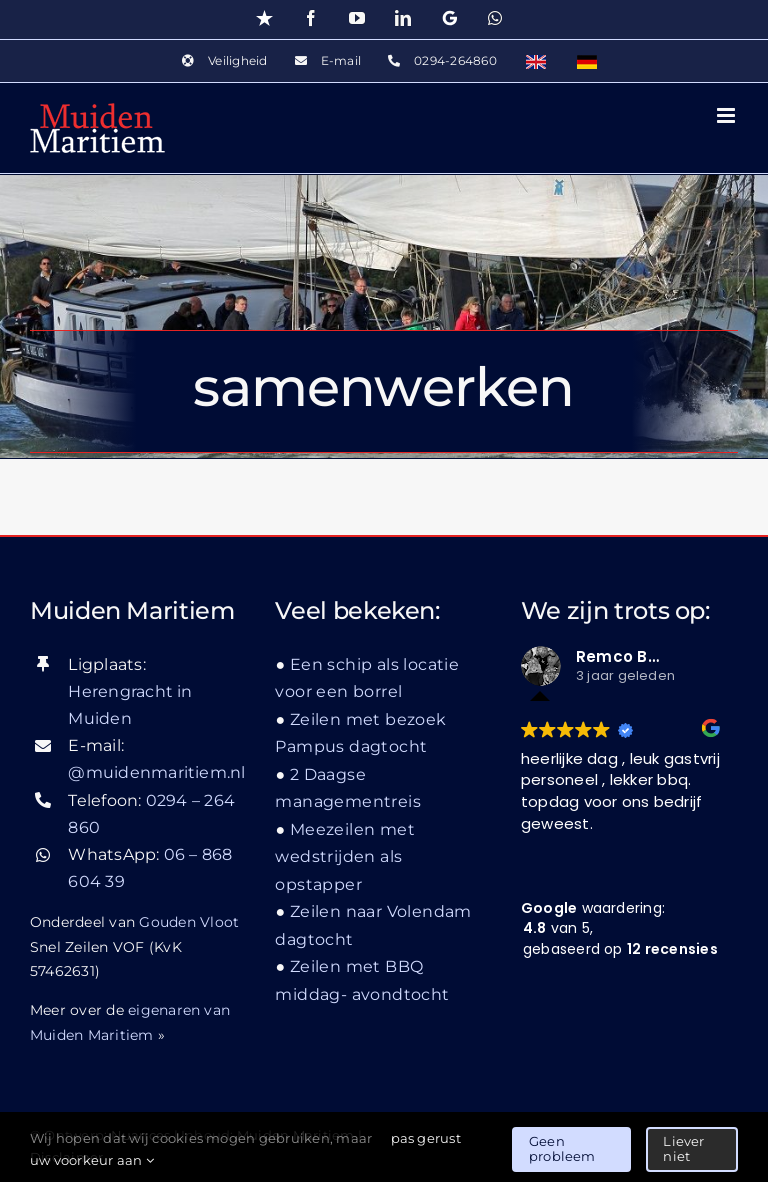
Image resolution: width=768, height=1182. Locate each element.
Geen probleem (562, 1149)
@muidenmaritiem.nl (156, 772)
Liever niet (683, 1149)
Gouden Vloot (189, 922)
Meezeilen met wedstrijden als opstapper (345, 857)
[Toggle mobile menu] (727, 115)
